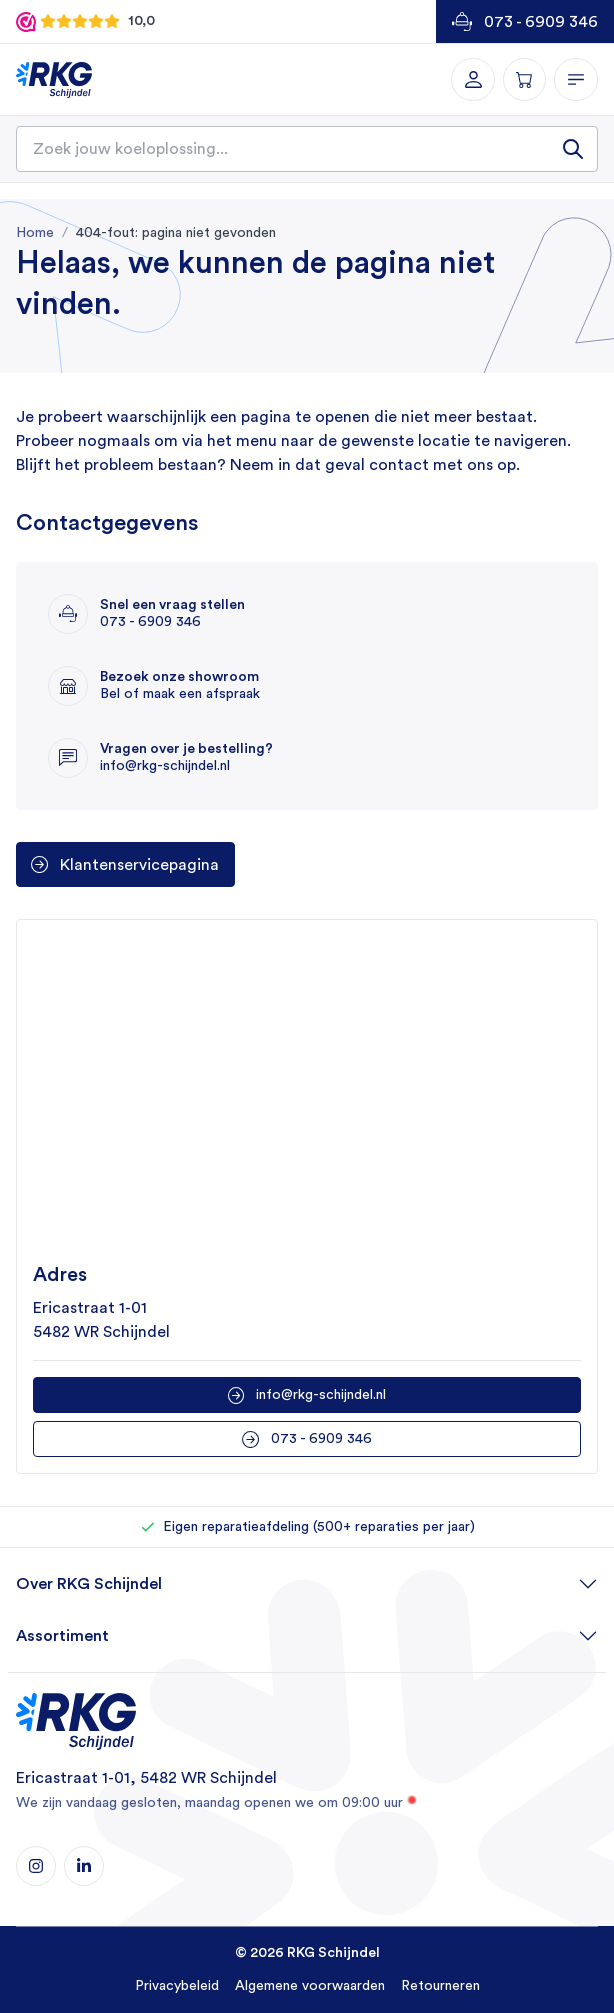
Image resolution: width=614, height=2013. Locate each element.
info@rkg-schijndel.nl (321, 1395)
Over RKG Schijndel (89, 1584)
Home (35, 233)
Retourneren (440, 1986)
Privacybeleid (177, 1986)
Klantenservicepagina (139, 865)
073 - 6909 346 (541, 22)
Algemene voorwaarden (310, 1986)
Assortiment (62, 1636)
